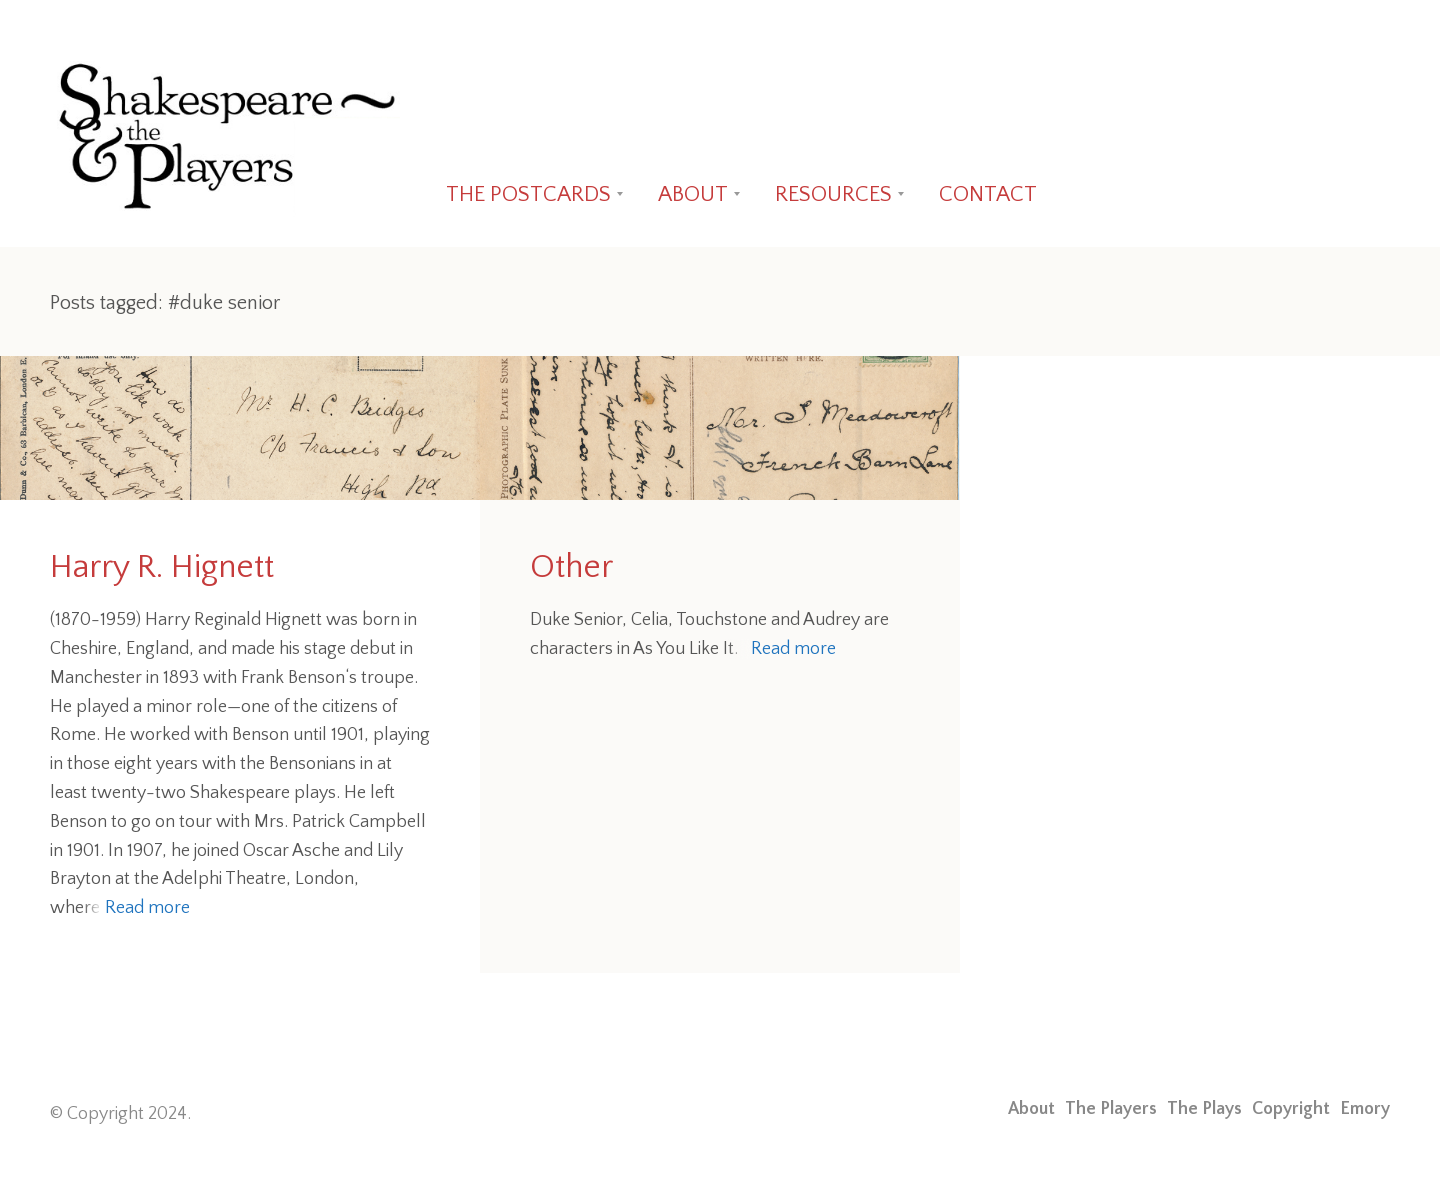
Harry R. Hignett (162, 567)
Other (571, 567)
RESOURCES (833, 194)
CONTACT (988, 194)
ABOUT (693, 194)
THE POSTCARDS (528, 194)
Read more (147, 908)
